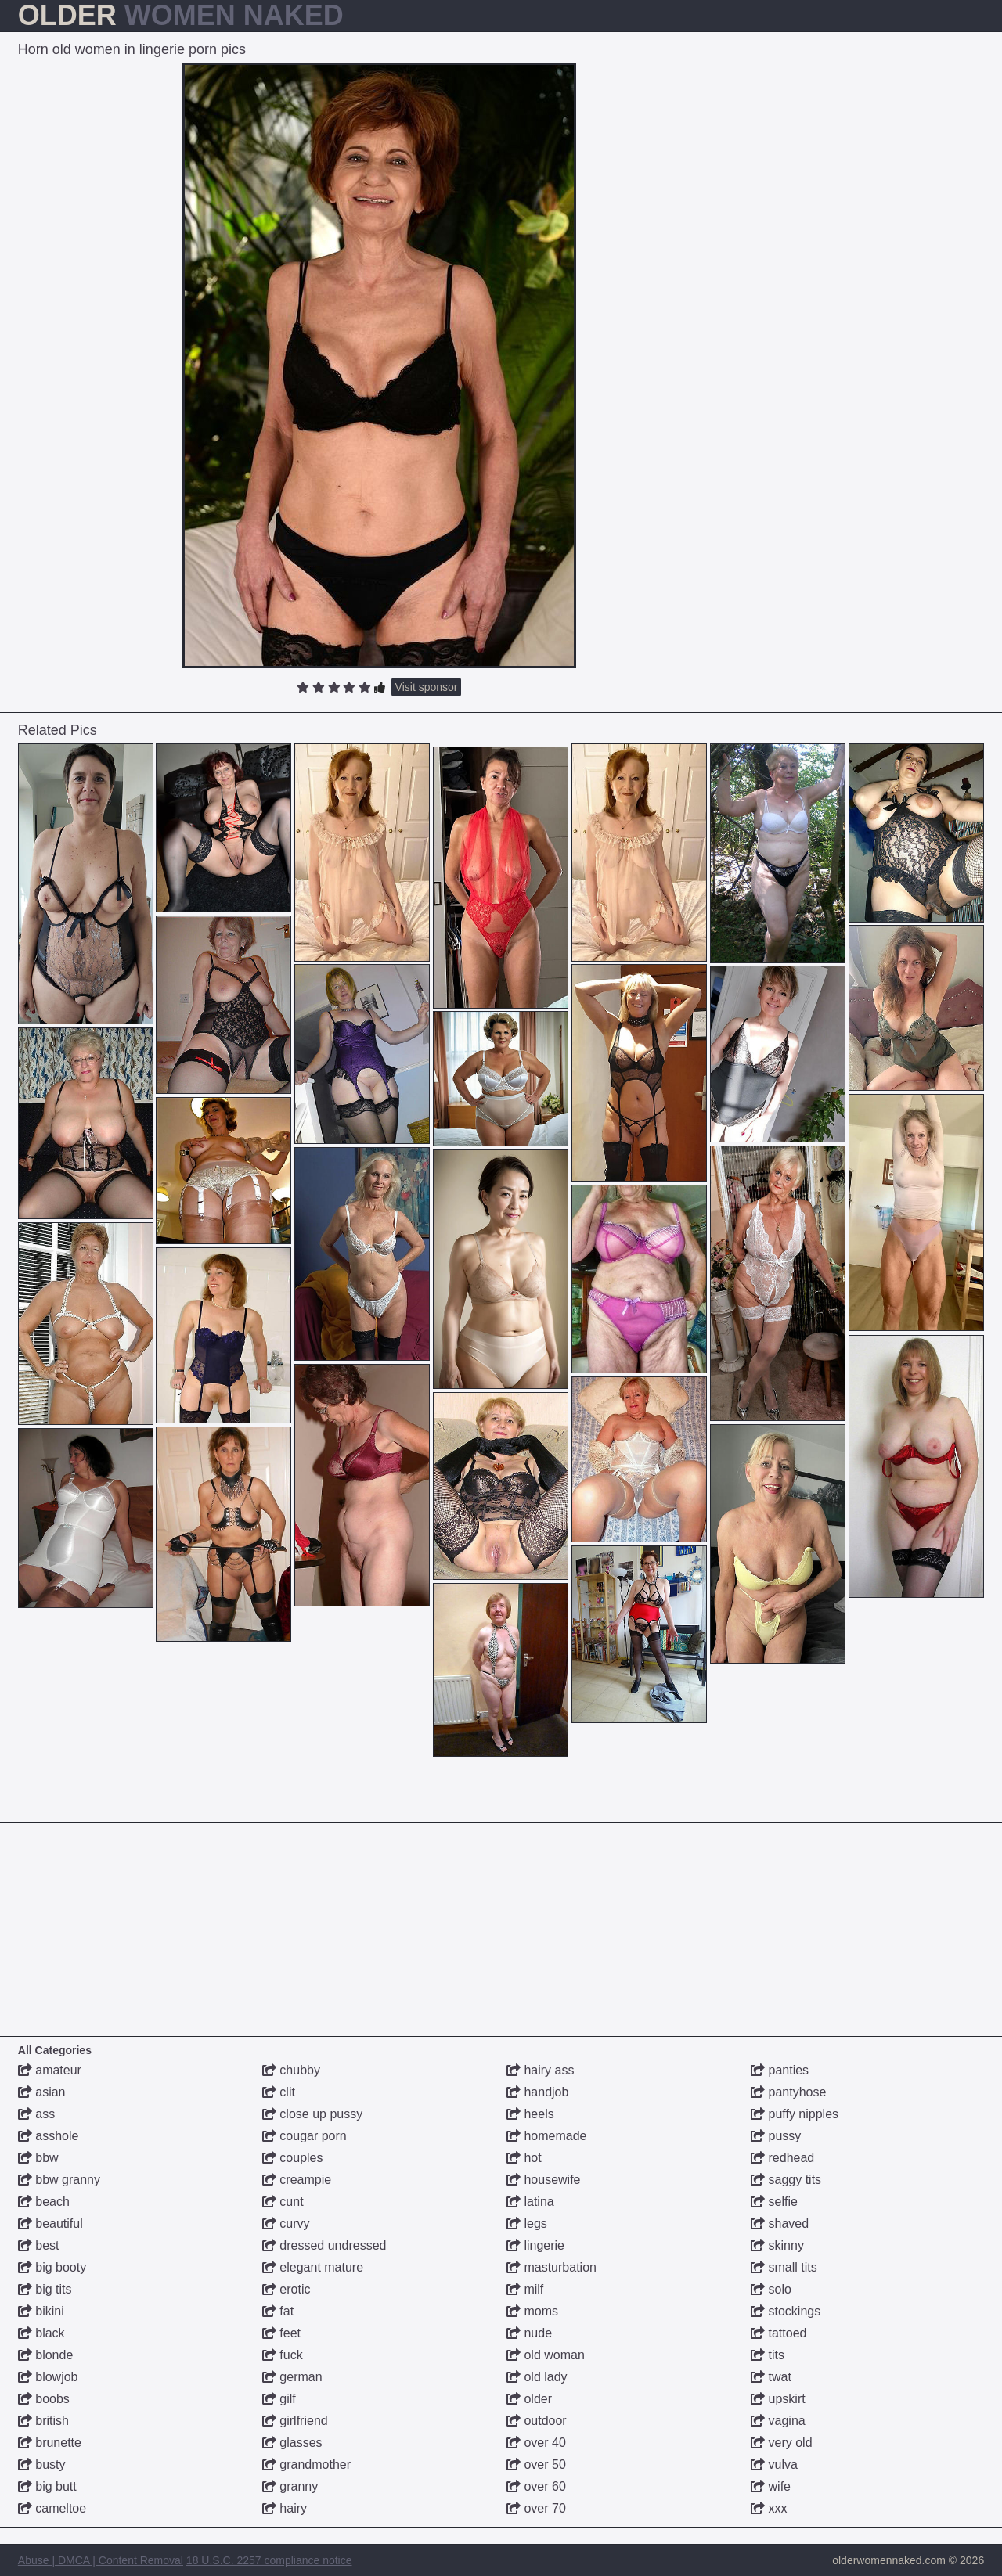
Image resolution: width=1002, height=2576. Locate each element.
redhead (782, 2157)
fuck (282, 2355)
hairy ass (540, 2070)
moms (532, 2311)
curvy (286, 2223)
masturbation (551, 2267)
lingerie (535, 2245)
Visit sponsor (426, 687)
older (529, 2398)
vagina (778, 2420)
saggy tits (786, 2179)
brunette (49, 2442)
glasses (292, 2442)
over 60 (536, 2486)
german (292, 2377)
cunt (283, 2201)
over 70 (536, 2508)
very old (781, 2442)
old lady (537, 2377)
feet (281, 2333)
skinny (777, 2245)
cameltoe (52, 2508)
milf (524, 2289)
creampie (296, 2179)
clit (278, 2092)
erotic (286, 2289)
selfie (774, 2201)
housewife (543, 2179)
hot (524, 2157)
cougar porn (304, 2135)
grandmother (306, 2464)
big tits (45, 2289)
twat (771, 2377)
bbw (38, 2157)
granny (290, 2486)
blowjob (48, 2377)
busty (42, 2464)
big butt (47, 2486)
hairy (284, 2508)
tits (767, 2355)
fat (278, 2311)
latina (530, 2201)
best (38, 2245)
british (43, 2420)
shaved (780, 2223)
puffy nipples (794, 2114)
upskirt (778, 2398)
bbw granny (59, 2179)
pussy (776, 2135)
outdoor (536, 2420)
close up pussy (312, 2114)
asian (42, 2092)
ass (36, 2114)
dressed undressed (324, 2245)
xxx (769, 2508)
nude (529, 2333)
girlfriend (295, 2420)
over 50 (536, 2464)
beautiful (50, 2223)
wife (771, 2486)
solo (771, 2289)
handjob (537, 2092)
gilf (279, 2398)
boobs (44, 2398)
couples (292, 2157)
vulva (774, 2464)
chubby (291, 2070)
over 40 (536, 2442)
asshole (48, 2135)
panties (780, 2070)
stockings (785, 2311)
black (41, 2333)
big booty (52, 2267)
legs (526, 2223)
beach (44, 2201)
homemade (546, 2135)
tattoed (778, 2333)
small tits (784, 2267)
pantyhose (788, 2092)
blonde (46, 2355)
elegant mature (312, 2267)
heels (530, 2114)
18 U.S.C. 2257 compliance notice (269, 2560)
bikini (41, 2311)
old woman (545, 2355)
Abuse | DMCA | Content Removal (100, 2560)
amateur (49, 2070)
